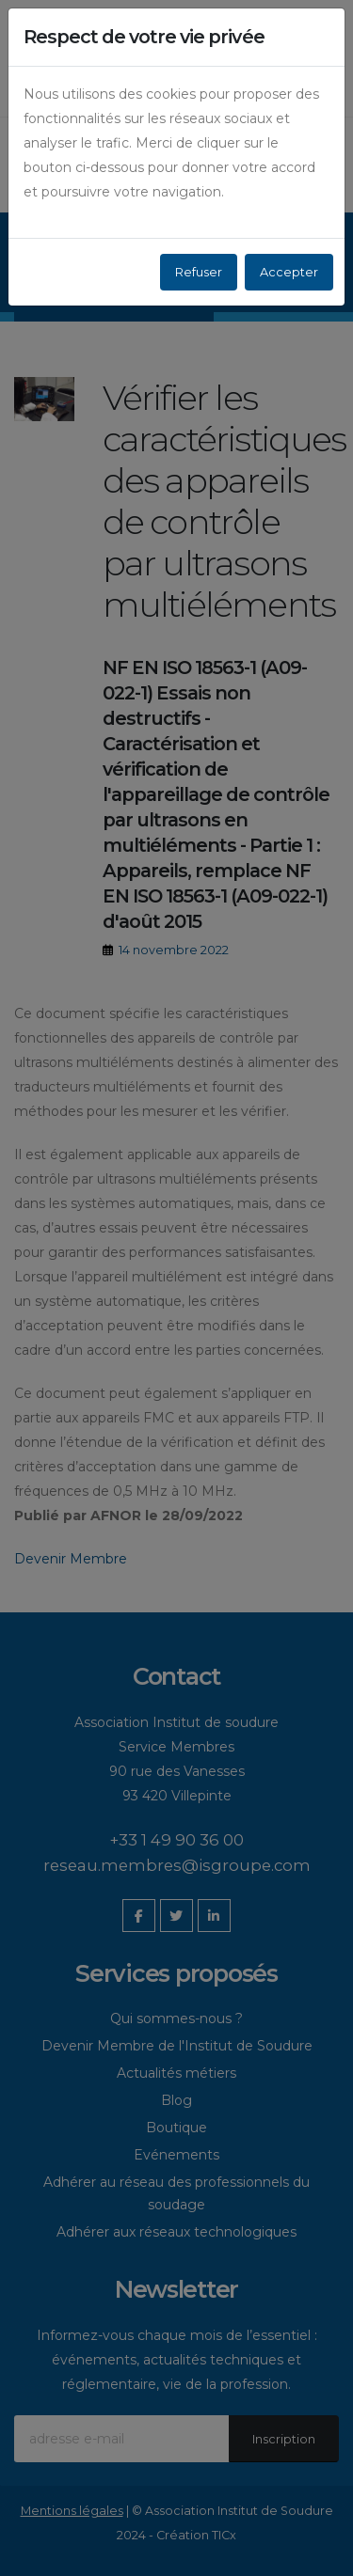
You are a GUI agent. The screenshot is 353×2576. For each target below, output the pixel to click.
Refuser (198, 272)
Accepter (289, 272)
